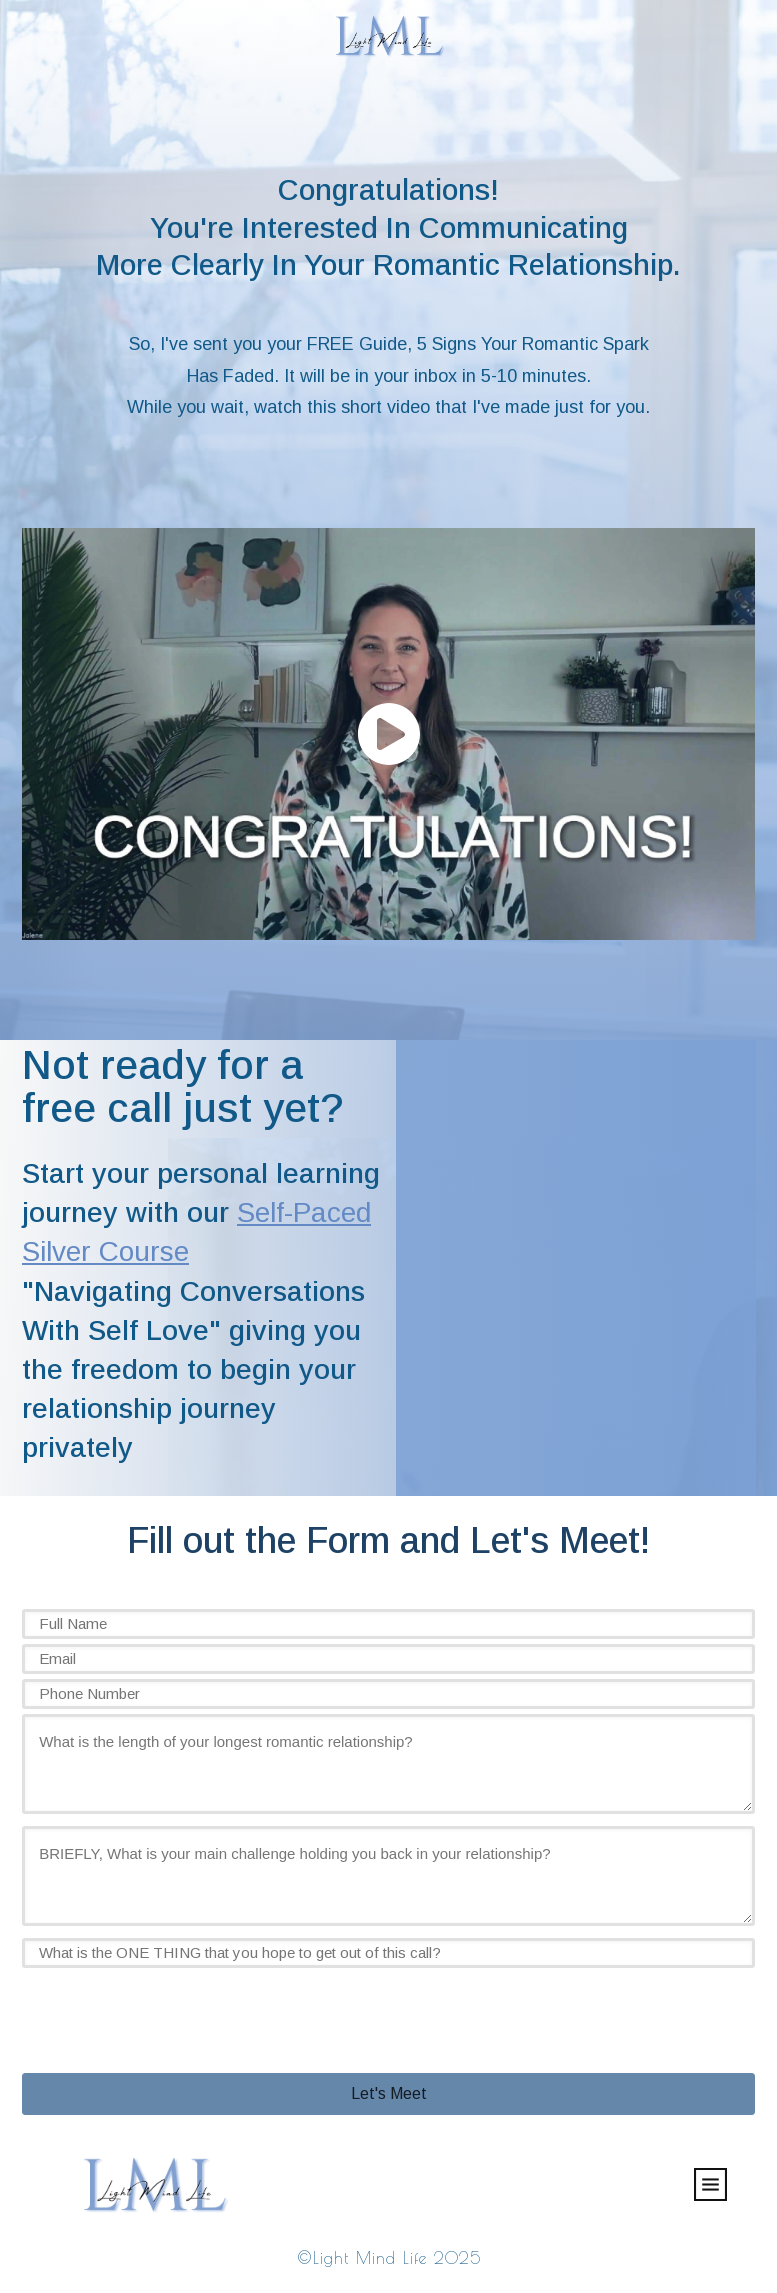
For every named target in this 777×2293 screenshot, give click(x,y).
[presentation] (174, 2012)
